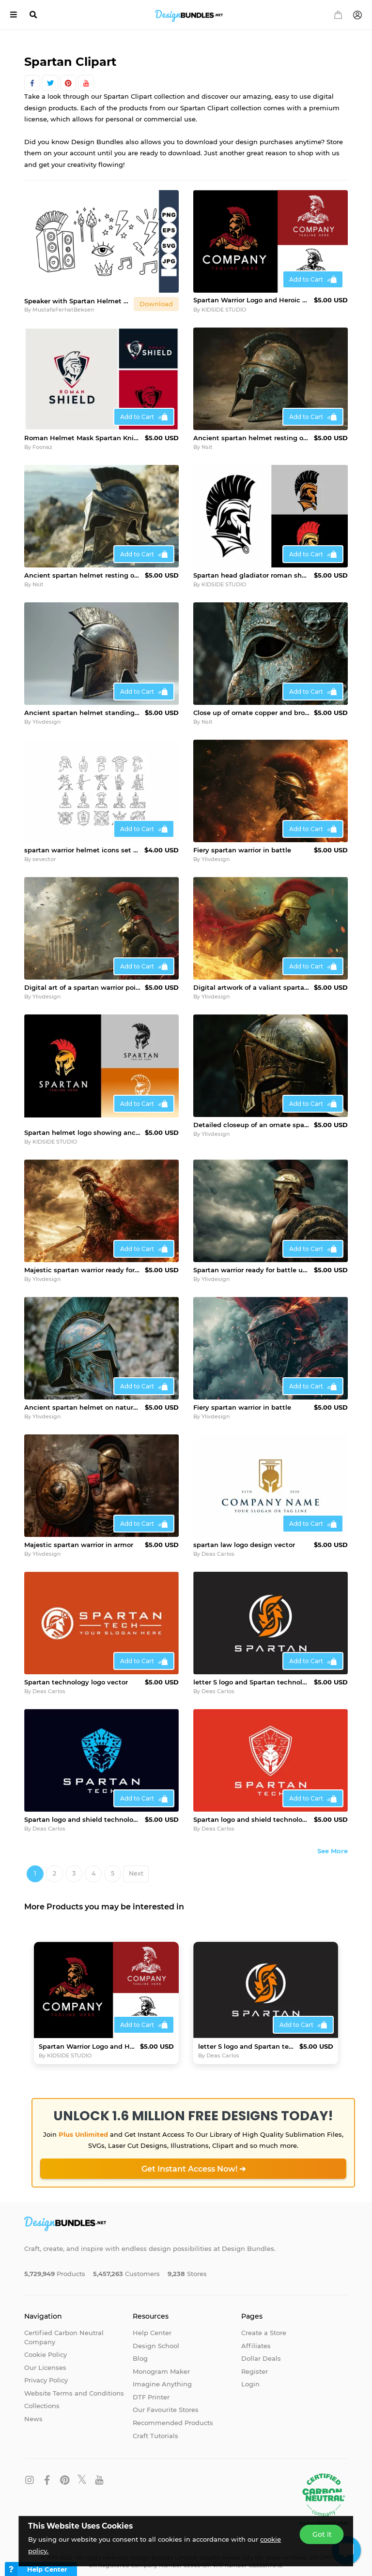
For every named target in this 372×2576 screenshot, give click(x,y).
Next (136, 1866)
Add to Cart (306, 279)
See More (332, 1843)
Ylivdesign (46, 721)
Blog (140, 2350)
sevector (44, 859)
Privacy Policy (46, 2372)
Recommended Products (173, 2415)
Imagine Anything (162, 2376)
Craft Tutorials (155, 2428)
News (33, 2411)
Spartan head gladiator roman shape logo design (251, 575)
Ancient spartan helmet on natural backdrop (82, 1399)
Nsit (207, 447)
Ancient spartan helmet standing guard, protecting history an (82, 712)
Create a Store (263, 2325)
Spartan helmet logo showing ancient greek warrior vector (82, 1125)
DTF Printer (151, 2389)
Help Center (152, 2325)
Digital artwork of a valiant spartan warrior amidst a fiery (251, 987)
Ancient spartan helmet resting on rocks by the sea (82, 575)
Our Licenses (45, 2360)
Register (254, 2364)
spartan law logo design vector (244, 1537)
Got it (322, 2534)
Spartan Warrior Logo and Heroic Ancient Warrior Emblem (251, 300)
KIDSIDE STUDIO (224, 309)
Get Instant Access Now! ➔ (193, 2161)
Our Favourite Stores (166, 2402)
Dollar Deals (261, 2350)
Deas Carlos (218, 1546)
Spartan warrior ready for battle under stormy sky (251, 1262)
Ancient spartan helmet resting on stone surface (251, 438)
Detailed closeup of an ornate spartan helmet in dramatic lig (251, 1125)
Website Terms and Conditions (74, 2385)
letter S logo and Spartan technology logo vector (251, 1674)
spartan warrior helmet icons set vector (82, 850)
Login (250, 2376)
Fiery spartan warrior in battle (242, 850)
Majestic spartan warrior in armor (78, 1537)
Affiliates (256, 2338)
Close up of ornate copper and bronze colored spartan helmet (251, 712)
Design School (156, 2338)
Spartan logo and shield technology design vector (82, 1812)
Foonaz (42, 447)
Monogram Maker (161, 2364)
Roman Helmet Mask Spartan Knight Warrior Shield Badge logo (82, 438)
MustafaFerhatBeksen (63, 309)
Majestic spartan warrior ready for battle (82, 1262)
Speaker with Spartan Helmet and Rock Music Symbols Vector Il (77, 301)
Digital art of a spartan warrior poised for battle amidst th (82, 987)
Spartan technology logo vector (76, 1674)
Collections (42, 2398)
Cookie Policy (45, 2347)
